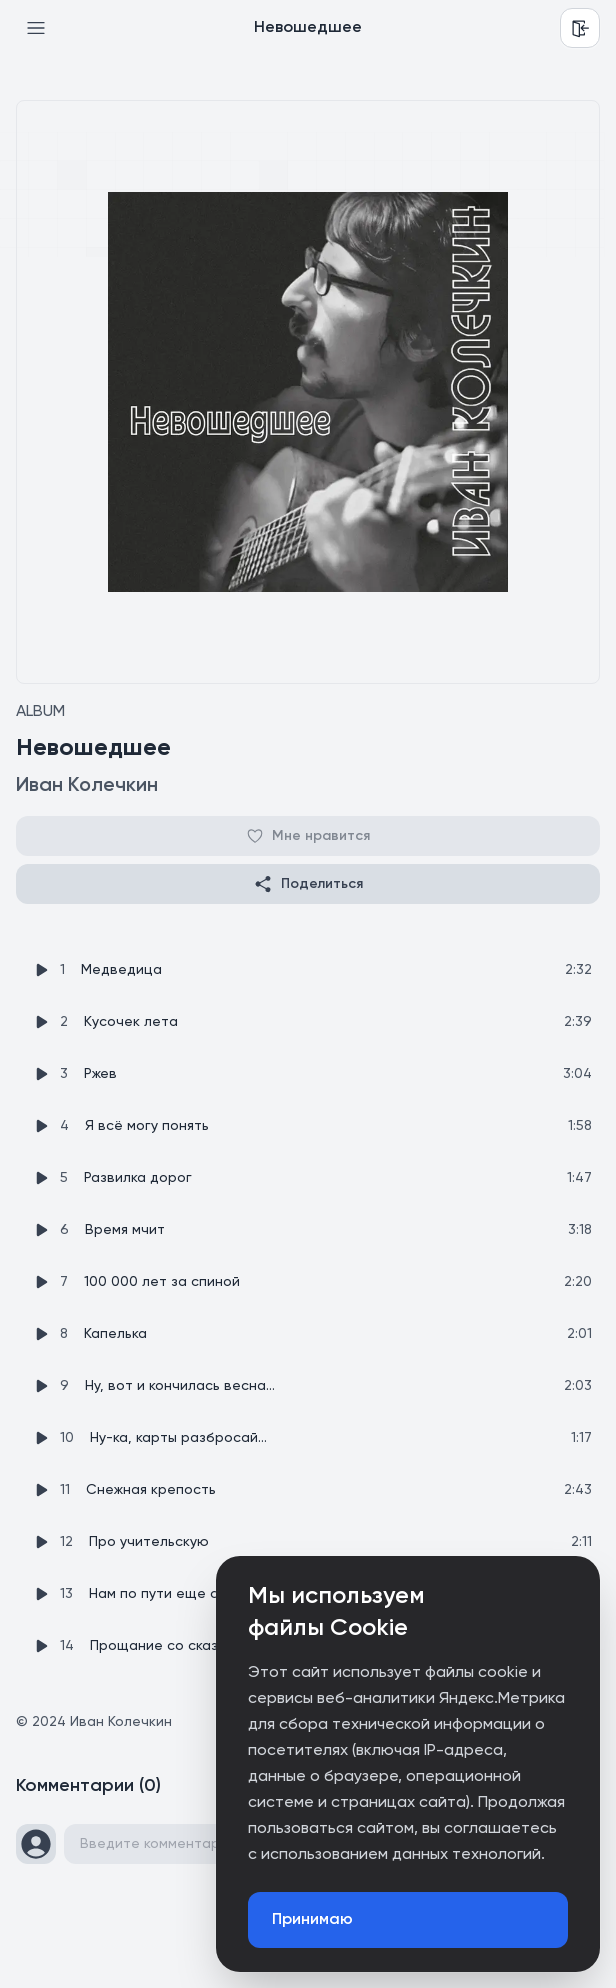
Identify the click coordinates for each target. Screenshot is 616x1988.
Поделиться (308, 884)
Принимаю (312, 1920)
